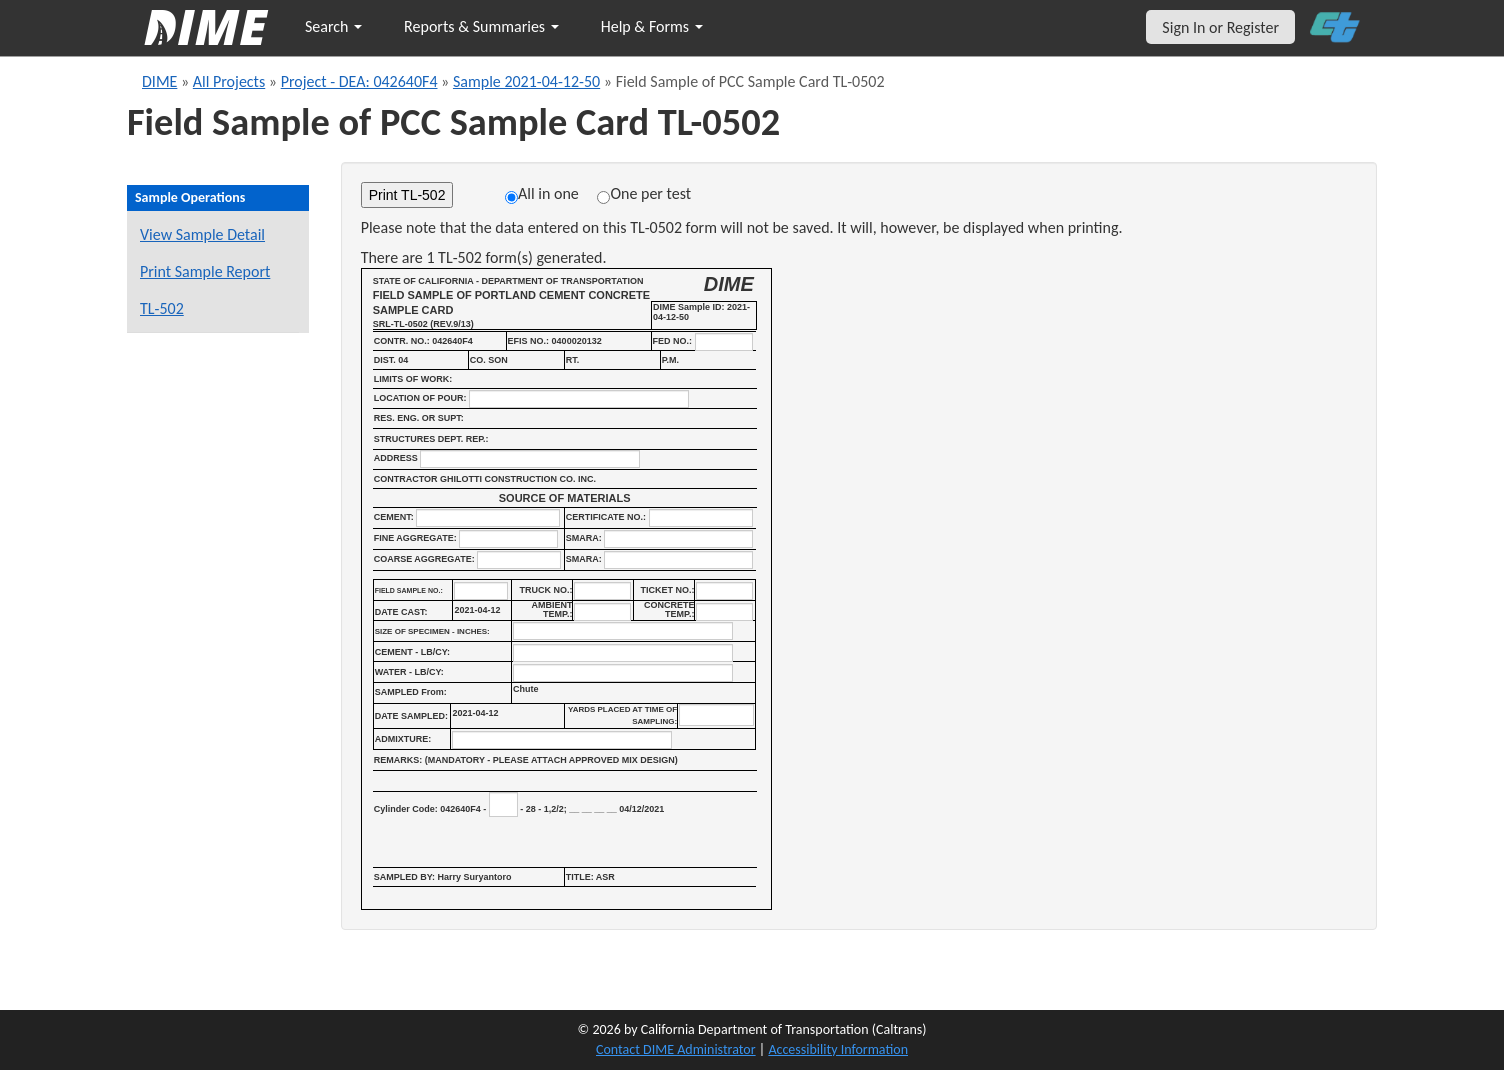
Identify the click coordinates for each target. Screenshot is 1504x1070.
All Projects (229, 81)
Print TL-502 (407, 195)
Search (333, 26)
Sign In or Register (1220, 27)
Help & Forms (652, 26)
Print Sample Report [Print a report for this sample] (205, 271)
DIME (159, 81)
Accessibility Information (838, 1049)
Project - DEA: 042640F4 (359, 81)
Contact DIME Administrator (676, 1049)
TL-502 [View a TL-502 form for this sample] (162, 308)
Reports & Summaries (481, 26)
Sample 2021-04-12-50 (526, 81)
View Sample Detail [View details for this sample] (202, 234)
